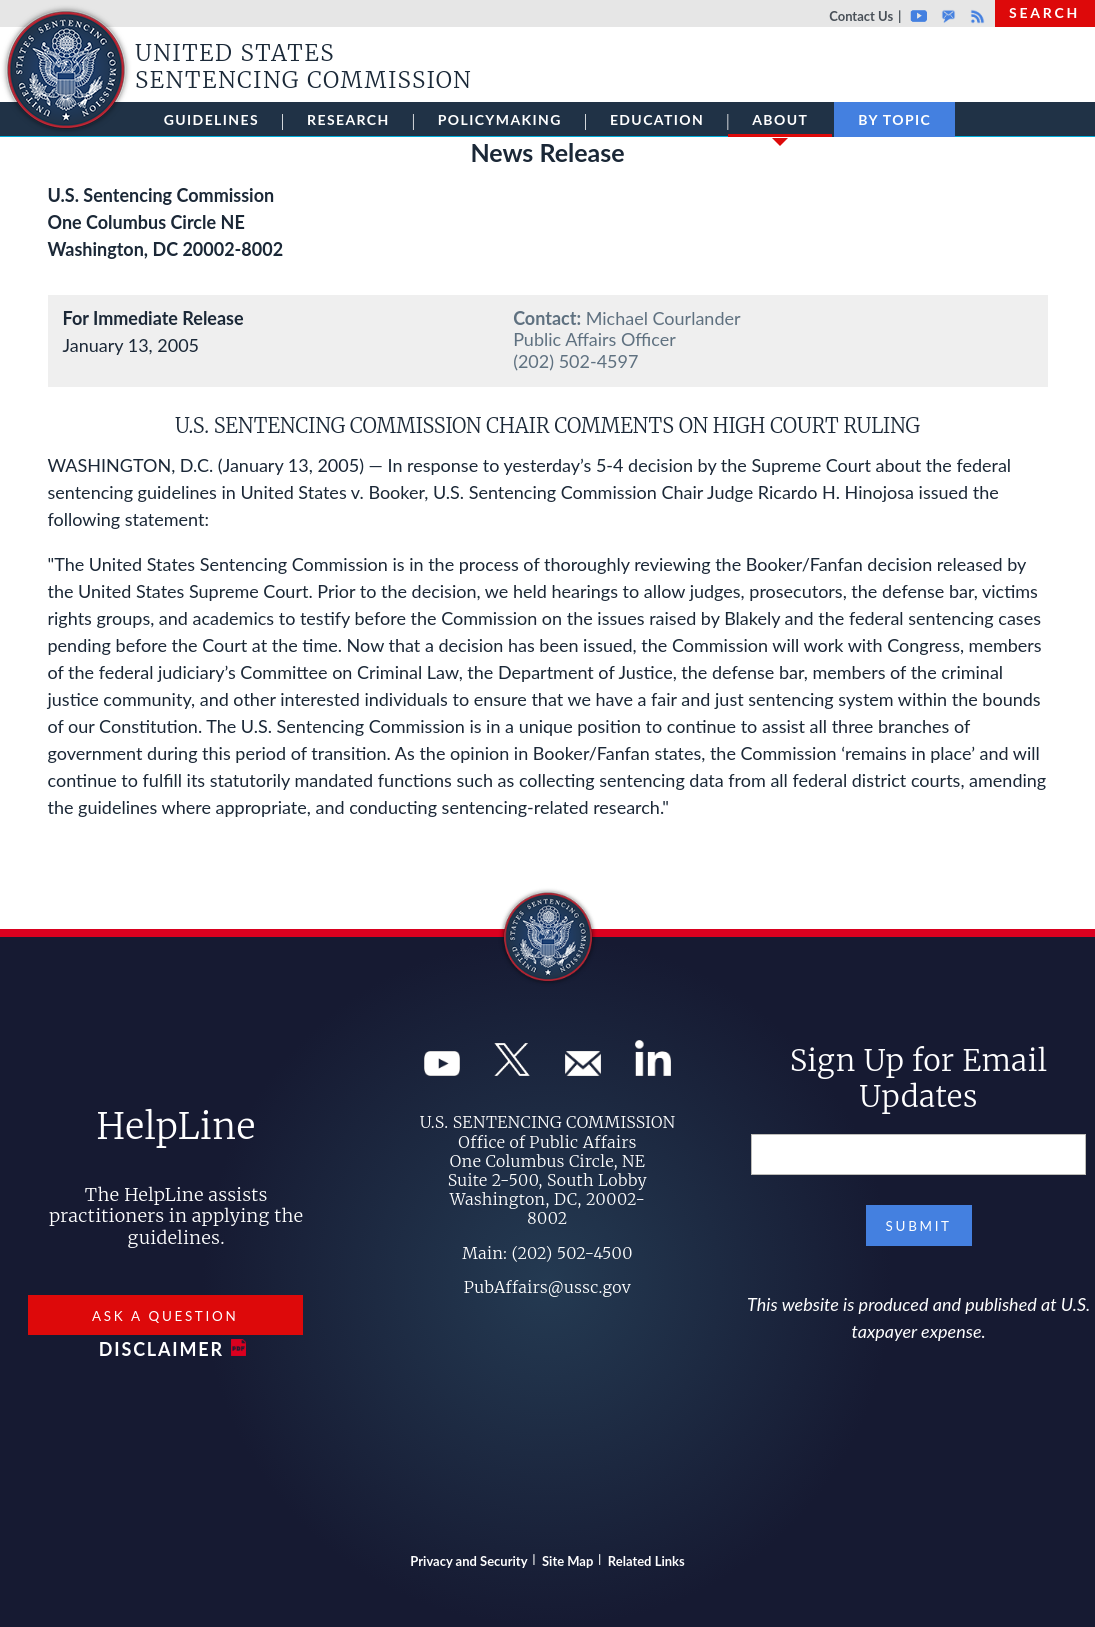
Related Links (646, 1561)
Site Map (567, 1561)
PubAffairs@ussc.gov (547, 1287)
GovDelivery (948, 16)
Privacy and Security (468, 1561)
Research (348, 119)
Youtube (918, 16)
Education (657, 119)
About (780, 124)
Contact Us (861, 16)
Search (1044, 12)
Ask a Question (165, 1316)
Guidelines (211, 119)
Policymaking (500, 119)
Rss (975, 16)
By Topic (894, 119)
